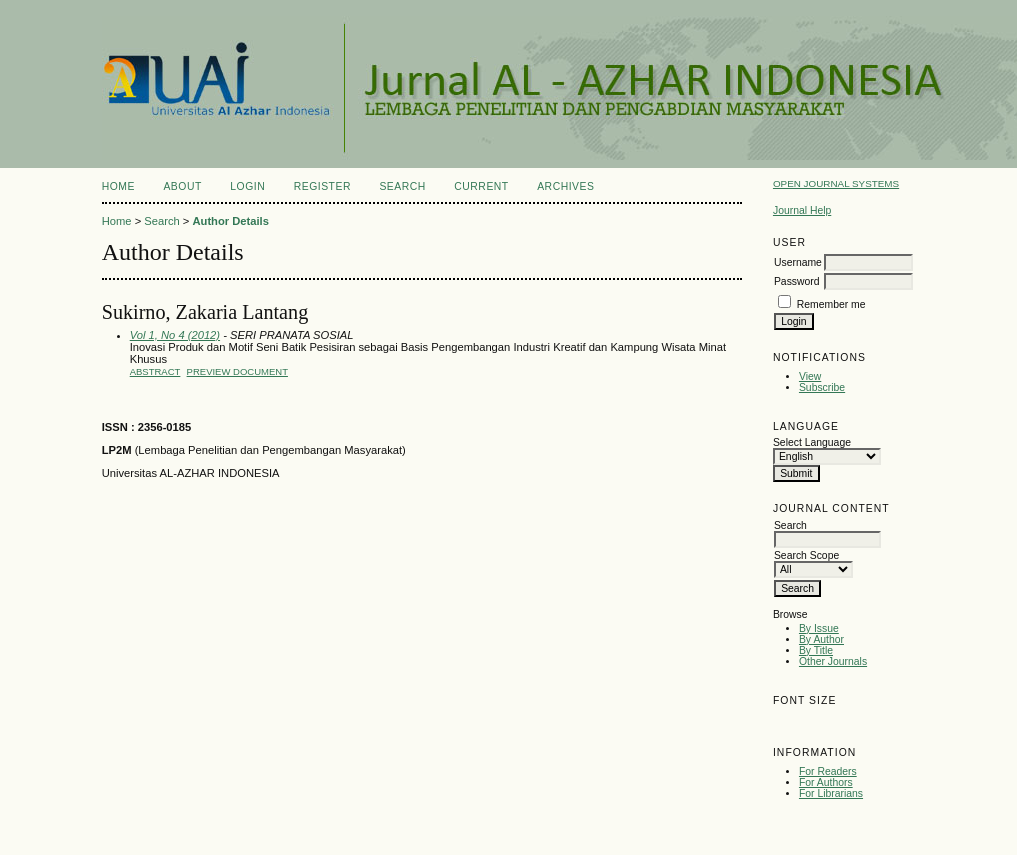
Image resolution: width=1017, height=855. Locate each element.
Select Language (812, 442)
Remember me (831, 304)
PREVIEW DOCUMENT (237, 371)
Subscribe (822, 387)
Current (481, 186)
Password (797, 281)
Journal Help (802, 210)
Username (798, 262)
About (182, 186)
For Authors (826, 782)
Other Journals (833, 661)
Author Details (230, 221)
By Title (816, 650)
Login (247, 186)
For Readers (828, 771)
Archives (565, 186)
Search (402, 186)
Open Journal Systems (836, 183)
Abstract (155, 371)
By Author (821, 639)
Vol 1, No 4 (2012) (175, 335)
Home (118, 186)
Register (322, 186)
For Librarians (831, 793)
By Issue (819, 628)
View (810, 376)
